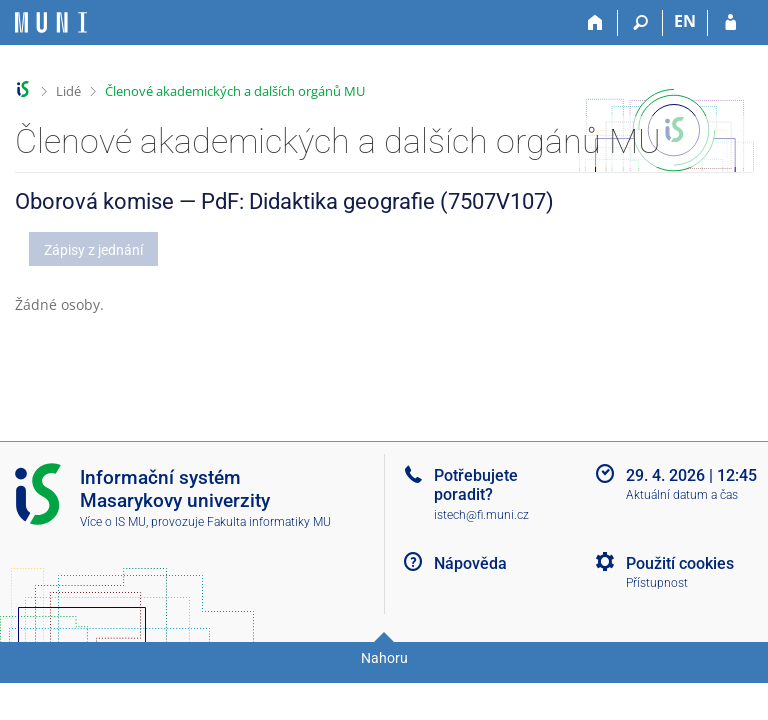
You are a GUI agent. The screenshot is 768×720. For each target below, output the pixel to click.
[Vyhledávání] (640, 23)
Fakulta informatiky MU (269, 522)
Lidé (68, 91)
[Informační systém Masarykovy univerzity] (51, 22)
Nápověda (470, 563)
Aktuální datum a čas (682, 495)
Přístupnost (657, 583)
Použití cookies (680, 563)
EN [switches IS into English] (685, 21)
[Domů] (595, 23)
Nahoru (384, 658)
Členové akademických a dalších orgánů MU (235, 91)
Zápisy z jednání (93, 250)
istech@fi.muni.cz (481, 515)
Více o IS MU (113, 522)
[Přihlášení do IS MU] (730, 23)
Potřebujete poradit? (476, 485)
